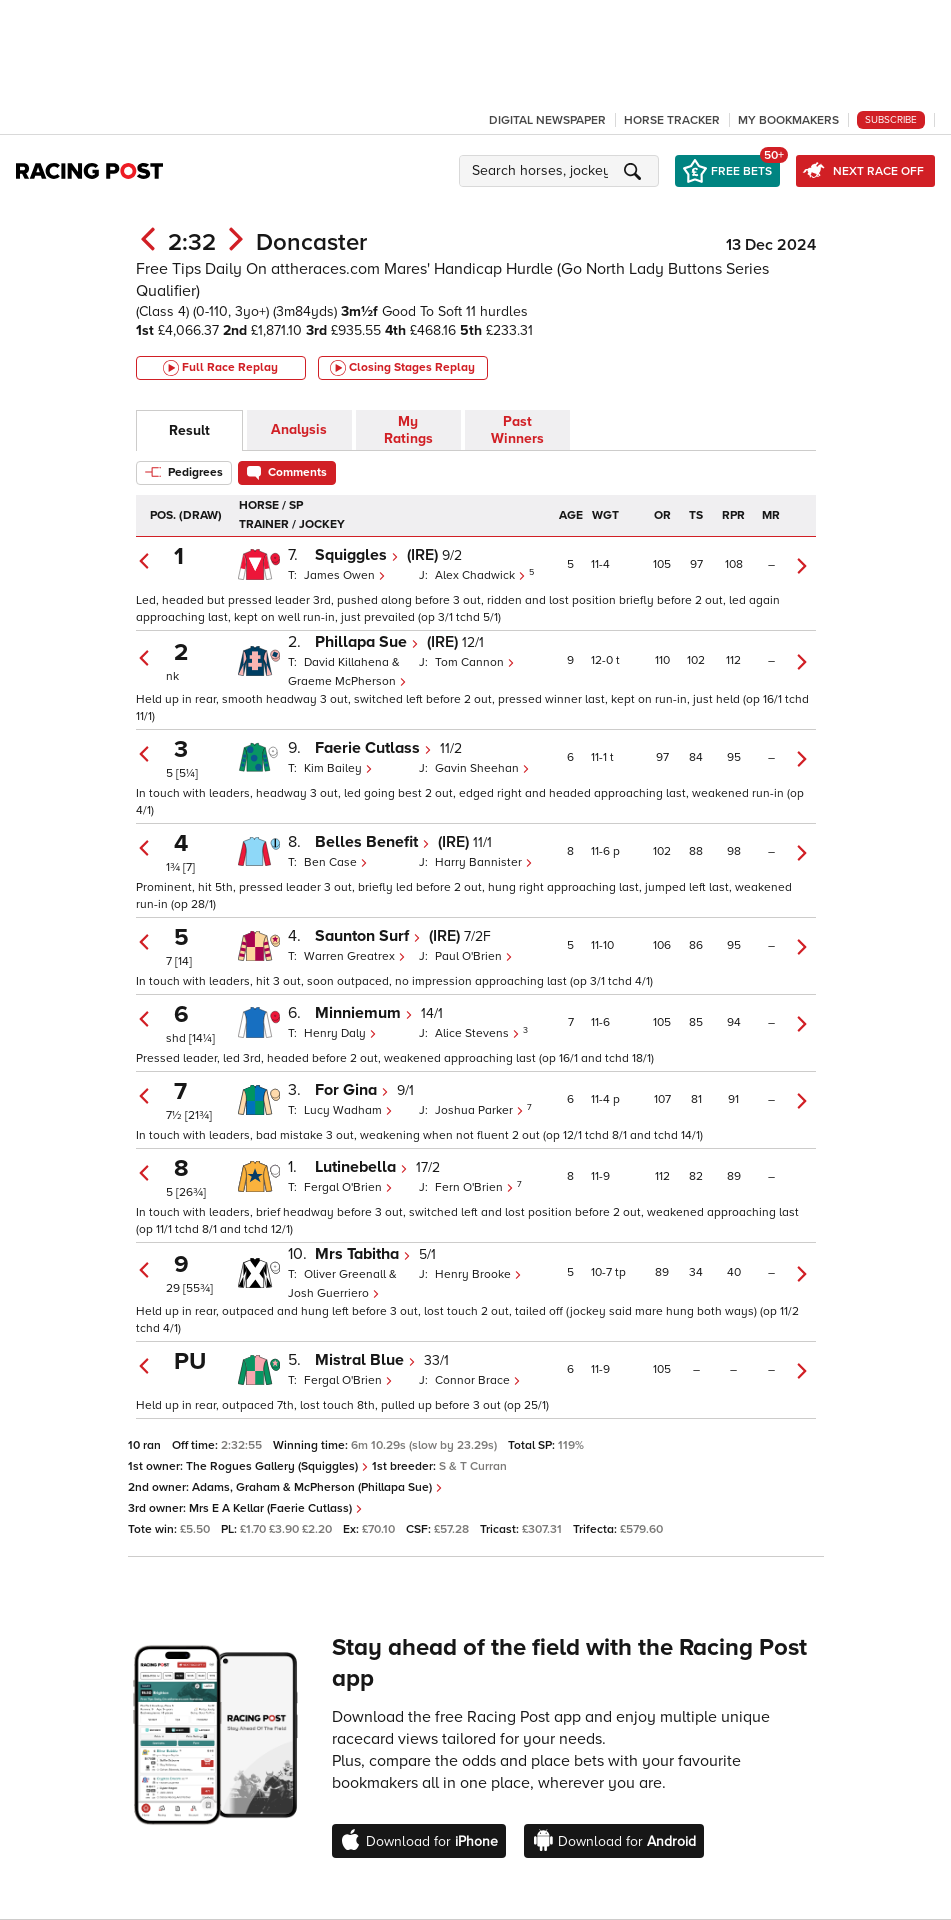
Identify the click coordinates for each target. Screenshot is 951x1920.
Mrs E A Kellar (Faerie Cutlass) (276, 1508)
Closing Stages (402, 368)
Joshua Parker (481, 1110)
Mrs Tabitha (363, 1254)
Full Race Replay (220, 368)
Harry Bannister (484, 862)
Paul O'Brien (474, 956)
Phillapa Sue (367, 642)
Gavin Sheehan (482, 768)
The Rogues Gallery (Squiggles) (277, 1466)
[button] (562, 171)
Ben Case (336, 862)
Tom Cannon (475, 662)
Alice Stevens (479, 1033)
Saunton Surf (368, 936)
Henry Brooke (478, 1274)
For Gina (352, 1090)
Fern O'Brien (476, 1187)
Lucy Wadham (348, 1110)
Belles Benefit (372, 842)
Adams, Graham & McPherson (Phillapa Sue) (317, 1487)
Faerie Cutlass (373, 748)
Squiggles (357, 555)
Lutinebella (361, 1167)
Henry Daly (340, 1033)
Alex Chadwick (482, 575)
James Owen (345, 575)
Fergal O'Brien (348, 1187)
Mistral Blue (365, 1360)
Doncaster (311, 242)
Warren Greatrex (355, 956)
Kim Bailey (338, 768)
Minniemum (364, 1013)
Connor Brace (478, 1380)
